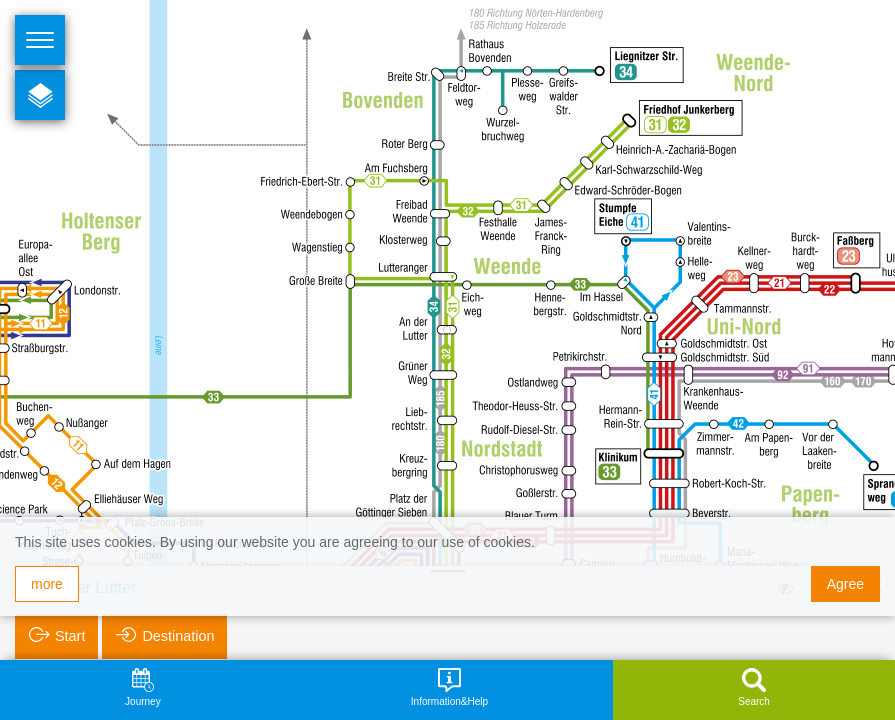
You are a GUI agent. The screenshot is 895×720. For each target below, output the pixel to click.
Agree (845, 584)
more (47, 584)
